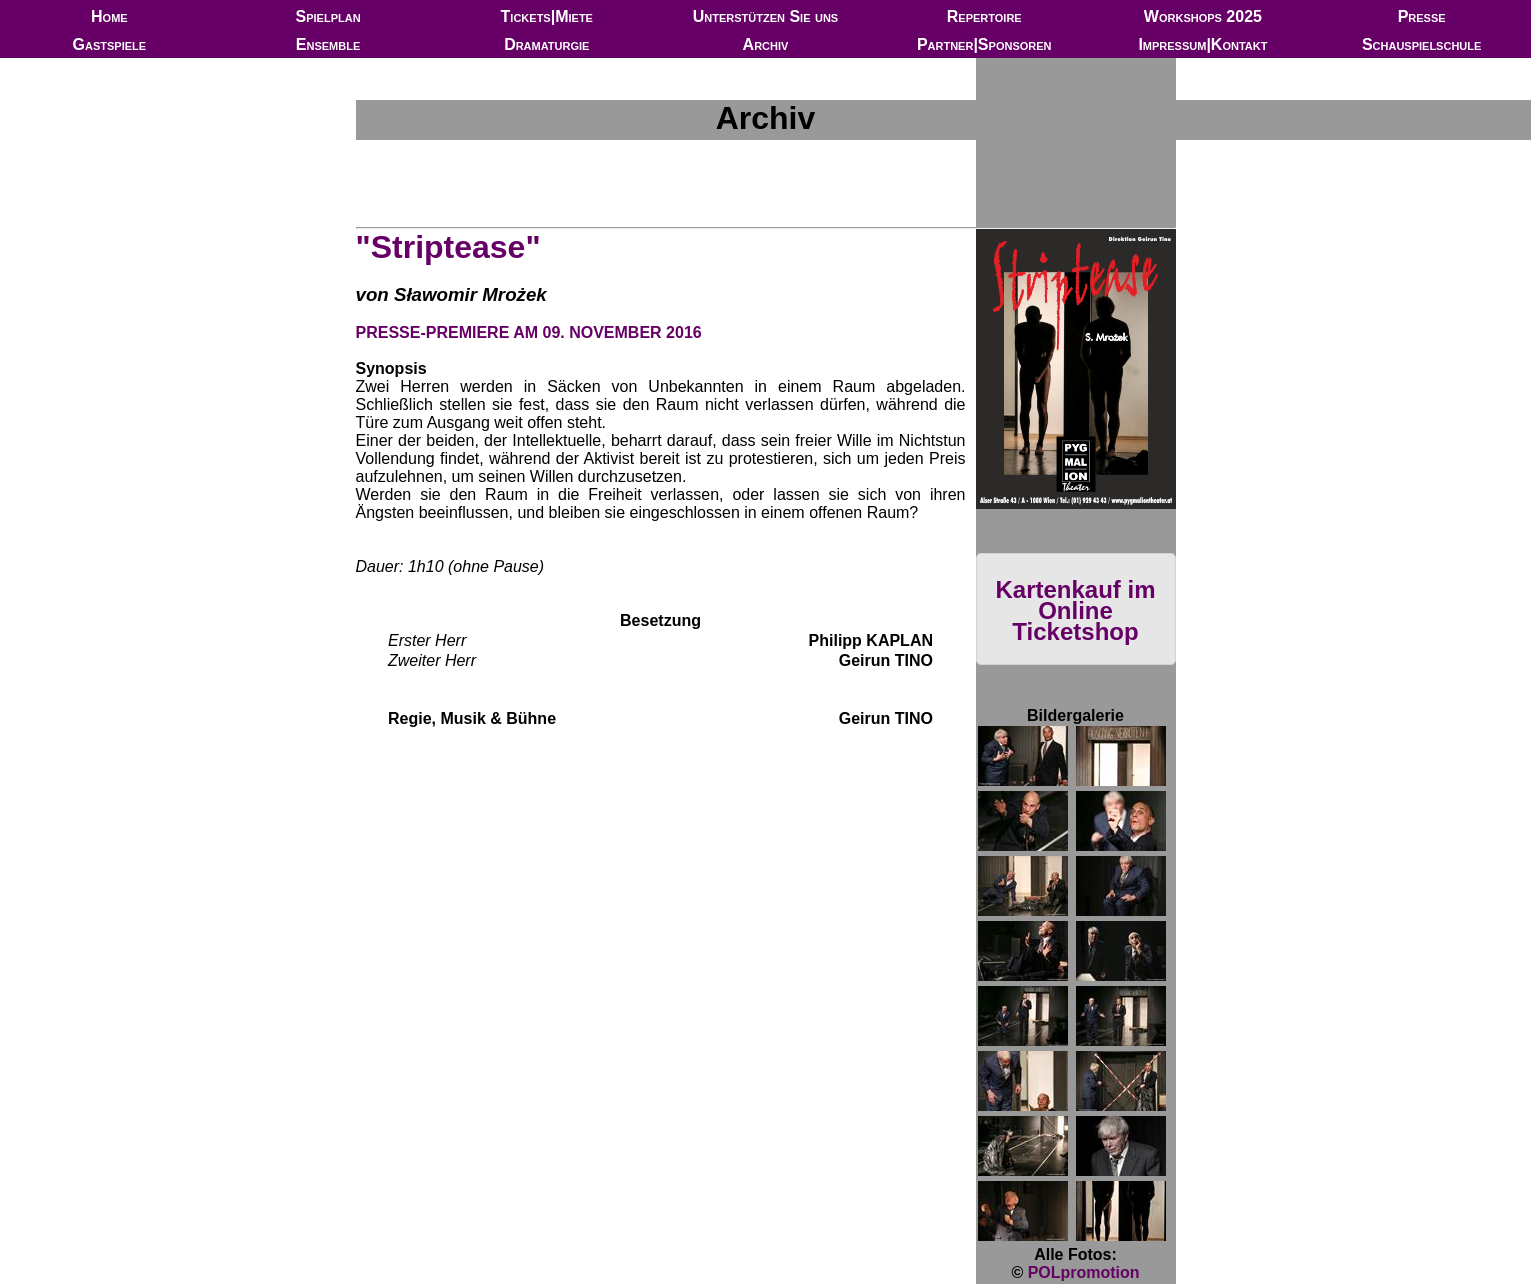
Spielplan (328, 16)
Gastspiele (110, 44)
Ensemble (328, 44)
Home (109, 16)
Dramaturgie (546, 44)
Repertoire (984, 16)
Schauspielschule (1421, 44)
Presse (1422, 16)
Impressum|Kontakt (1202, 44)
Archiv (766, 44)
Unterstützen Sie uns (765, 16)
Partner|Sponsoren (984, 44)
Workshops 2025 (1203, 16)
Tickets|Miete (547, 16)
